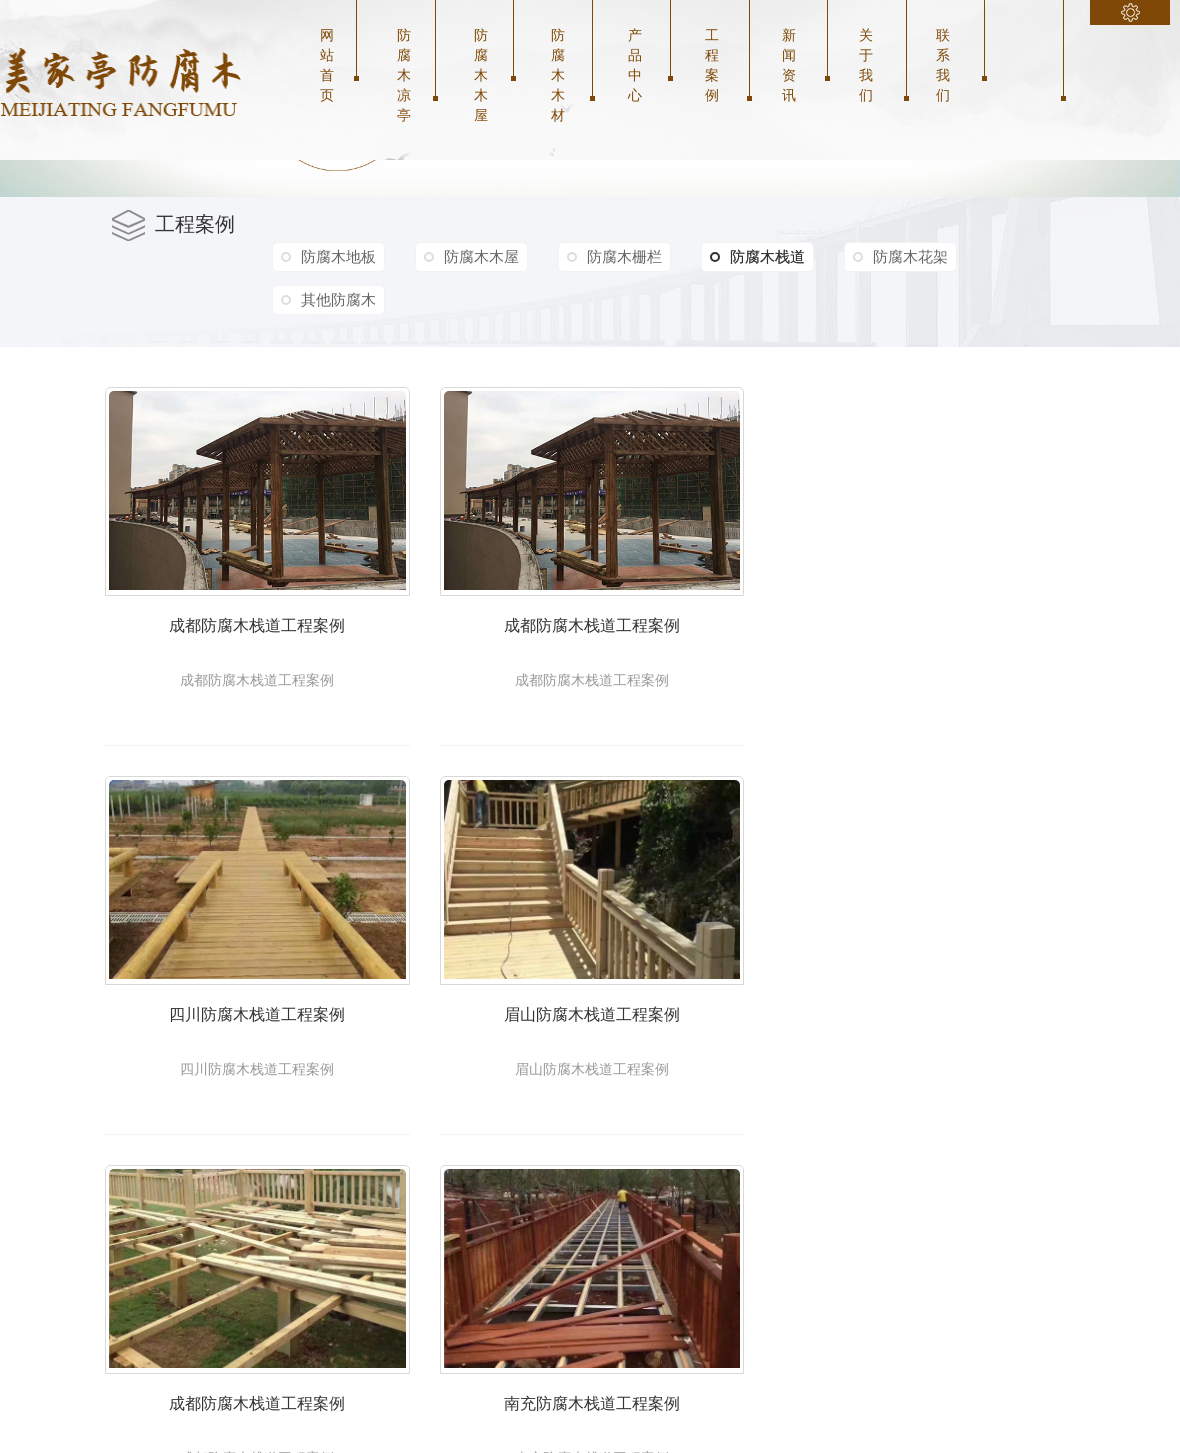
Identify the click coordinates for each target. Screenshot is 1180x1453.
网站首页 (327, 65)
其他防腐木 (338, 299)
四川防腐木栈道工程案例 (268, 1036)
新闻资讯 (789, 65)
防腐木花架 (916, 256)
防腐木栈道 (761, 257)
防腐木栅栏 (627, 256)
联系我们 (943, 65)
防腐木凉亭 (404, 75)
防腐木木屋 (481, 75)
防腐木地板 (338, 256)
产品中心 (635, 65)
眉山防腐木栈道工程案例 (625, 1036)
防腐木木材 (558, 75)
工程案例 (712, 65)
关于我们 (866, 65)
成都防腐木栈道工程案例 (268, 638)
